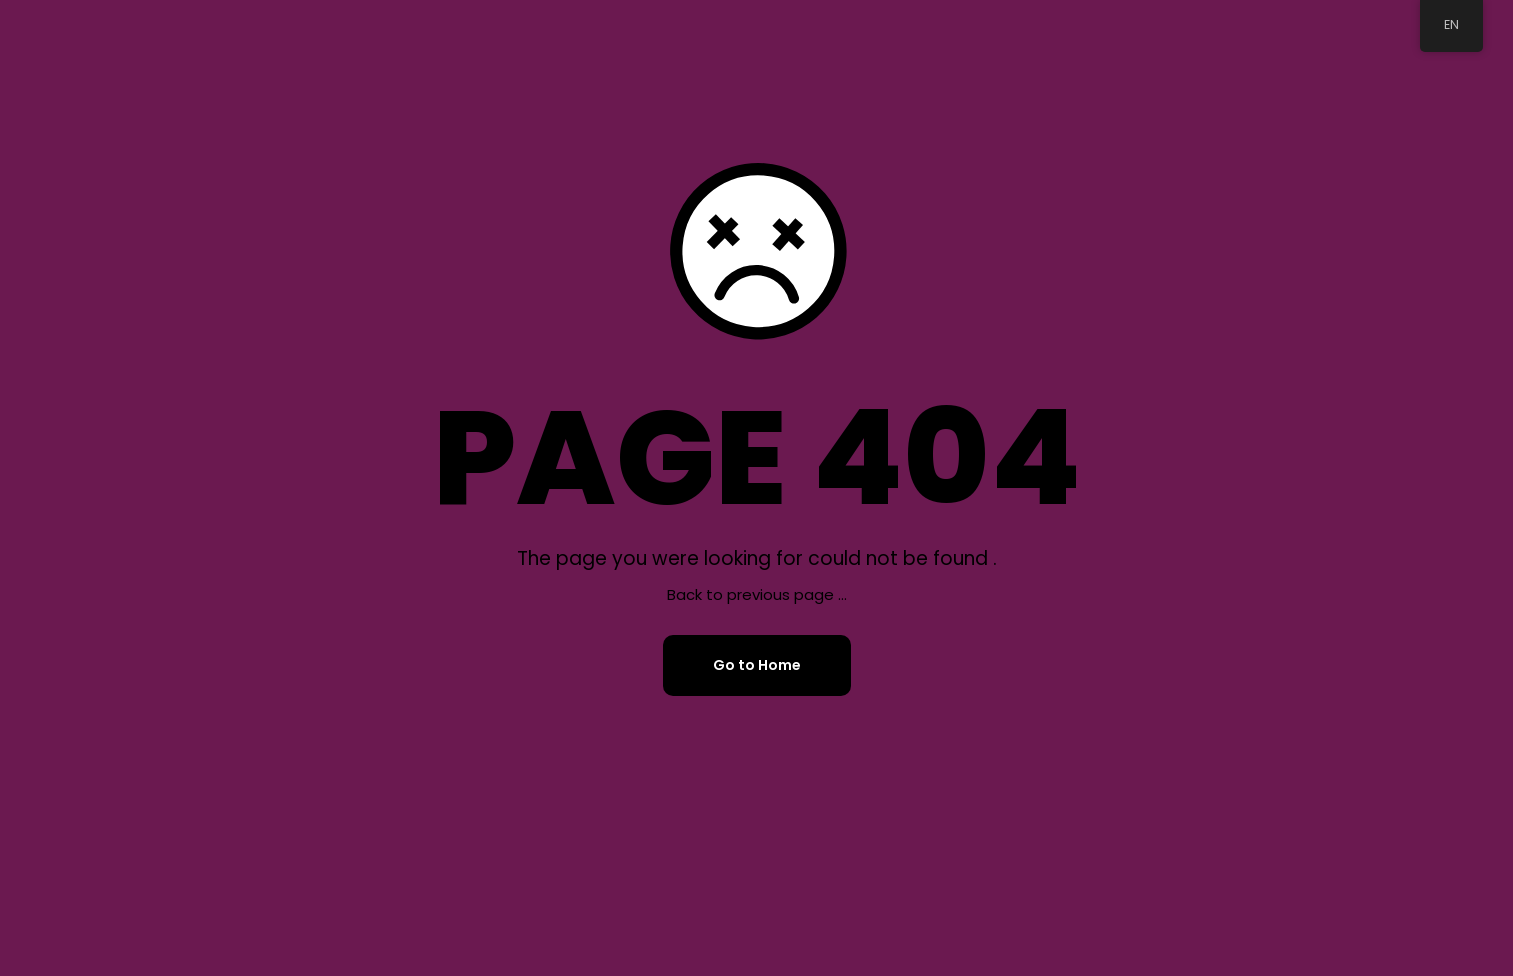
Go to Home (757, 665)
